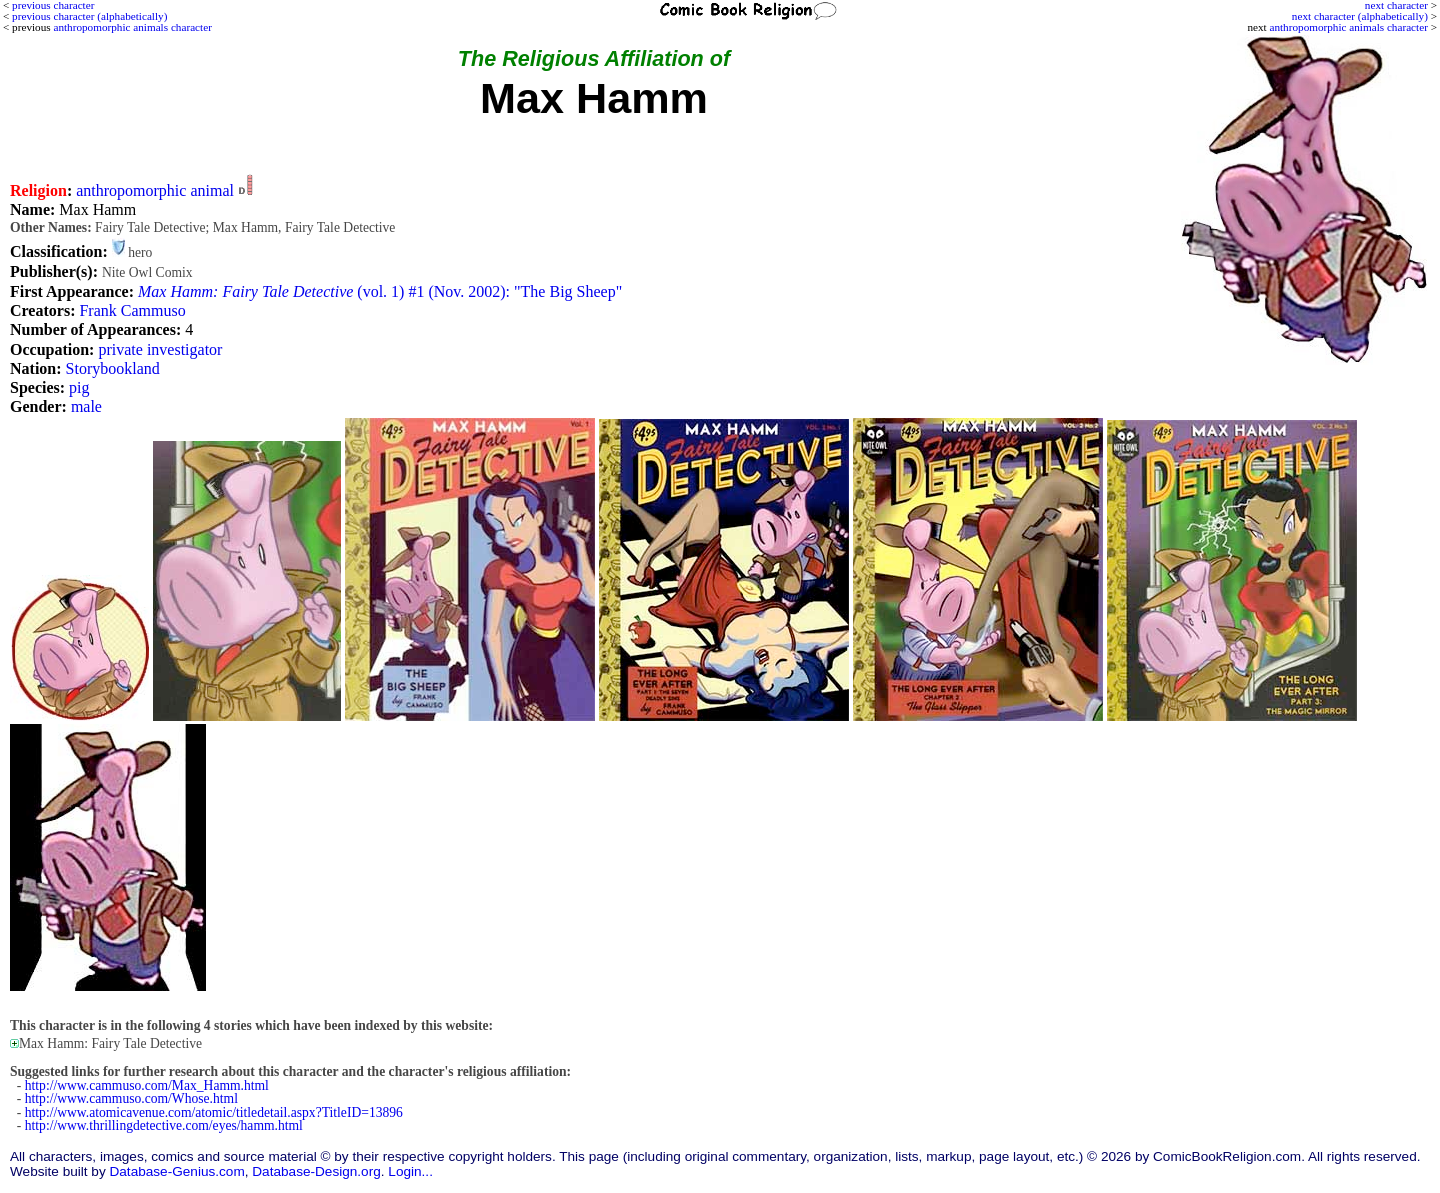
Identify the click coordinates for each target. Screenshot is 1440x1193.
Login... (410, 1171)
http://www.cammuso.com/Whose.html (131, 1098)
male (86, 406)
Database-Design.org (316, 1171)
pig (79, 387)
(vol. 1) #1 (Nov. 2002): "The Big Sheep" (380, 291)
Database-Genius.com (176, 1171)
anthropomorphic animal (155, 190)
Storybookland (113, 368)
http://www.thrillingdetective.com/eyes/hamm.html (164, 1125)
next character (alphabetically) (1360, 16)
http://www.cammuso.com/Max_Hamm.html (147, 1085)
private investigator (160, 349)
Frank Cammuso (132, 310)
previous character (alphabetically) (89, 16)
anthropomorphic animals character (1348, 27)
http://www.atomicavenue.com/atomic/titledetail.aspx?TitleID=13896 (214, 1112)
